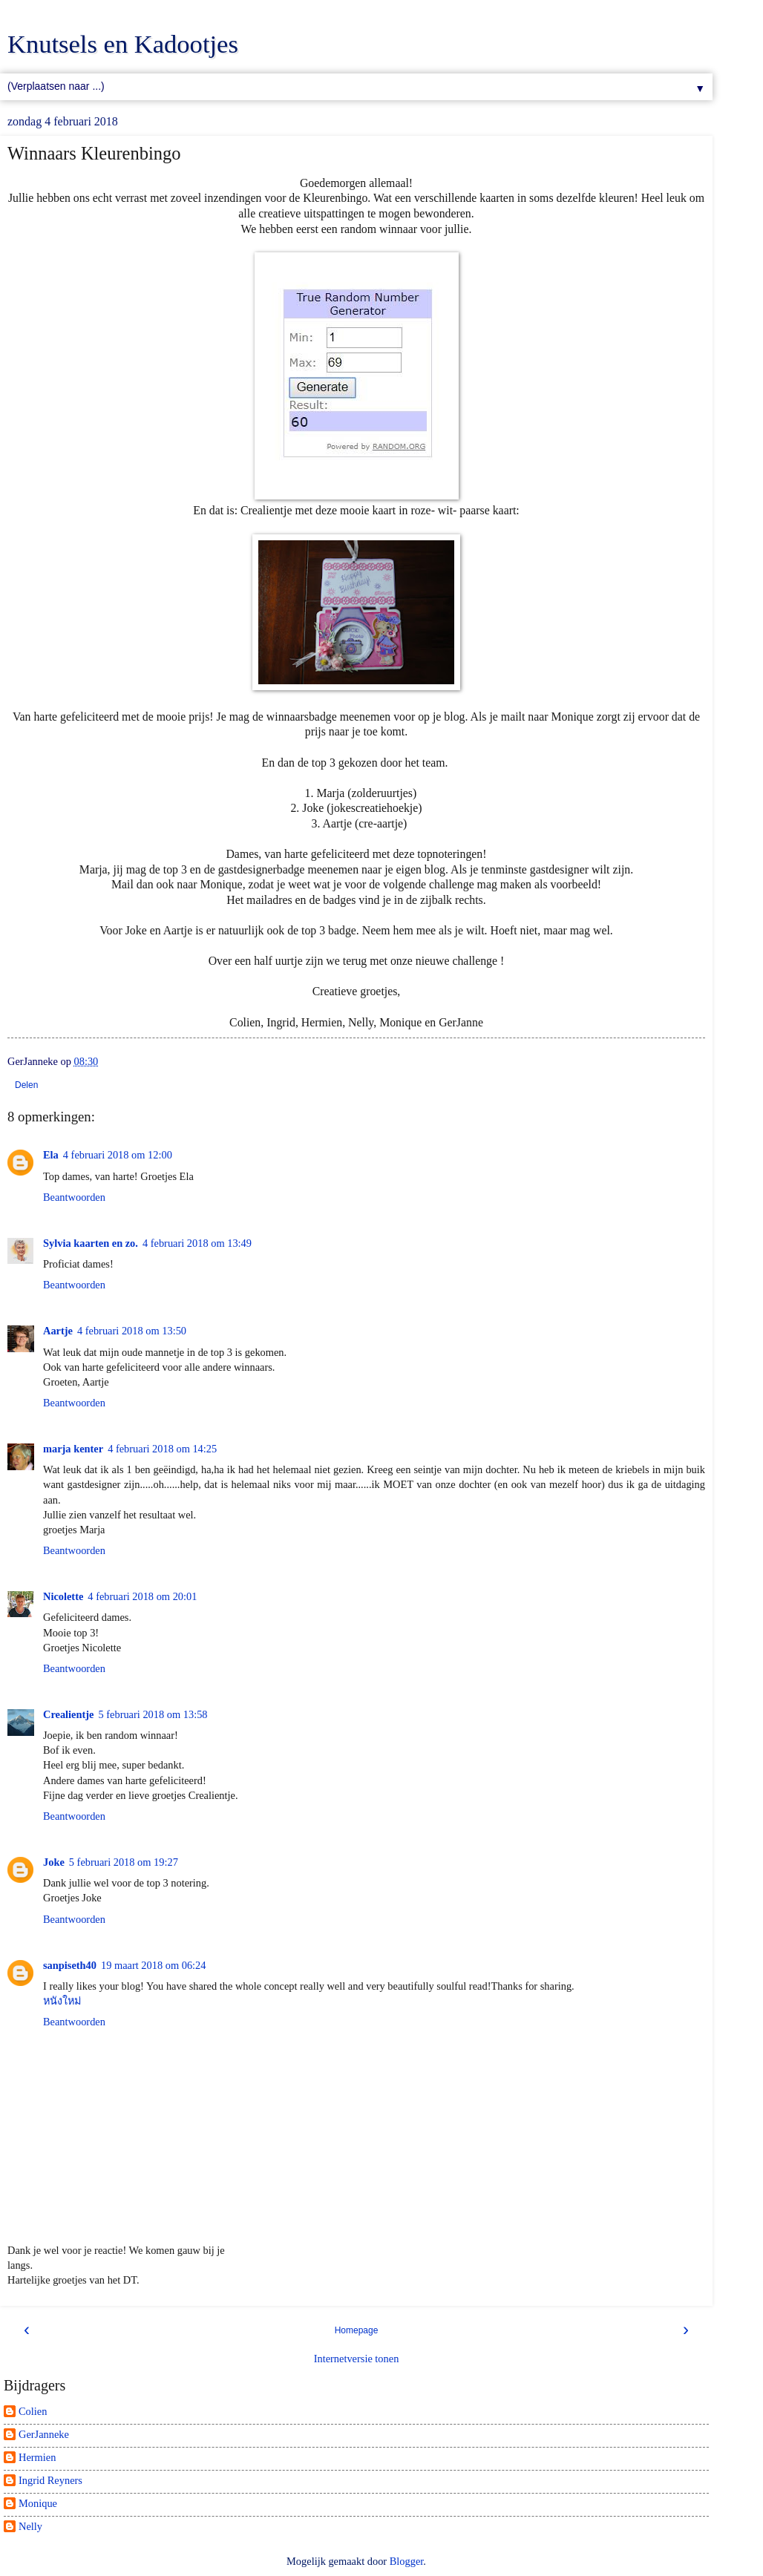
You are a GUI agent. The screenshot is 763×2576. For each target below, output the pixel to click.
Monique (38, 2503)
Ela (51, 1155)
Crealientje (68, 1714)
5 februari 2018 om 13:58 (152, 1714)
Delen (26, 1085)
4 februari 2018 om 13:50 (131, 1331)
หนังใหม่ (62, 2001)
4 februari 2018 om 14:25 (162, 1449)
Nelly (30, 2526)
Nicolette (63, 1596)
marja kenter (73, 1449)
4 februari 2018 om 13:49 (197, 1243)
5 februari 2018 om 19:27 (123, 1862)
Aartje (58, 1331)
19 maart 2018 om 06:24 (153, 1965)
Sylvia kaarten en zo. (90, 1243)
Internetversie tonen (356, 2358)
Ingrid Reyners (50, 2480)
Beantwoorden (74, 1197)
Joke (54, 1862)
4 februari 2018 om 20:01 (142, 1596)
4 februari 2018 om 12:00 (117, 1155)
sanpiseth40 (69, 1965)
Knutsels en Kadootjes (122, 44)
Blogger (407, 2561)
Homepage (357, 2330)
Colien (33, 2411)
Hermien (37, 2457)
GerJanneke (44, 2434)
